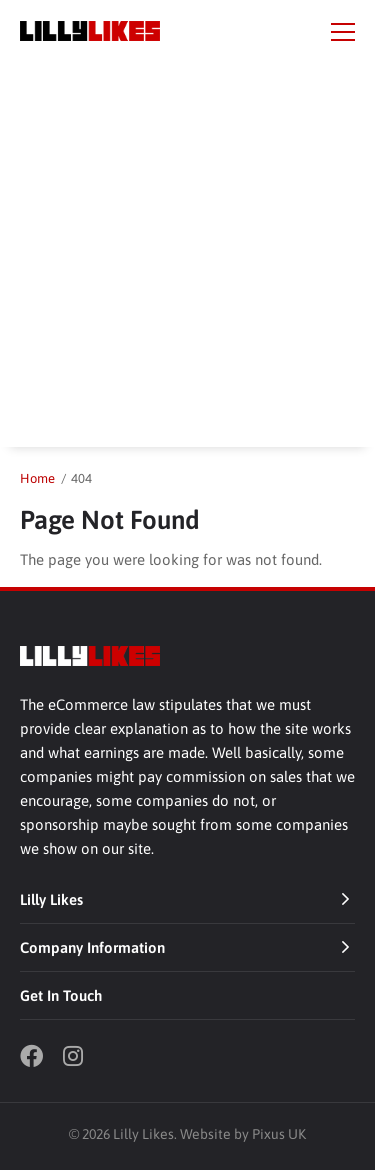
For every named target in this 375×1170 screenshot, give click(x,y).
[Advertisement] (187, 259)
